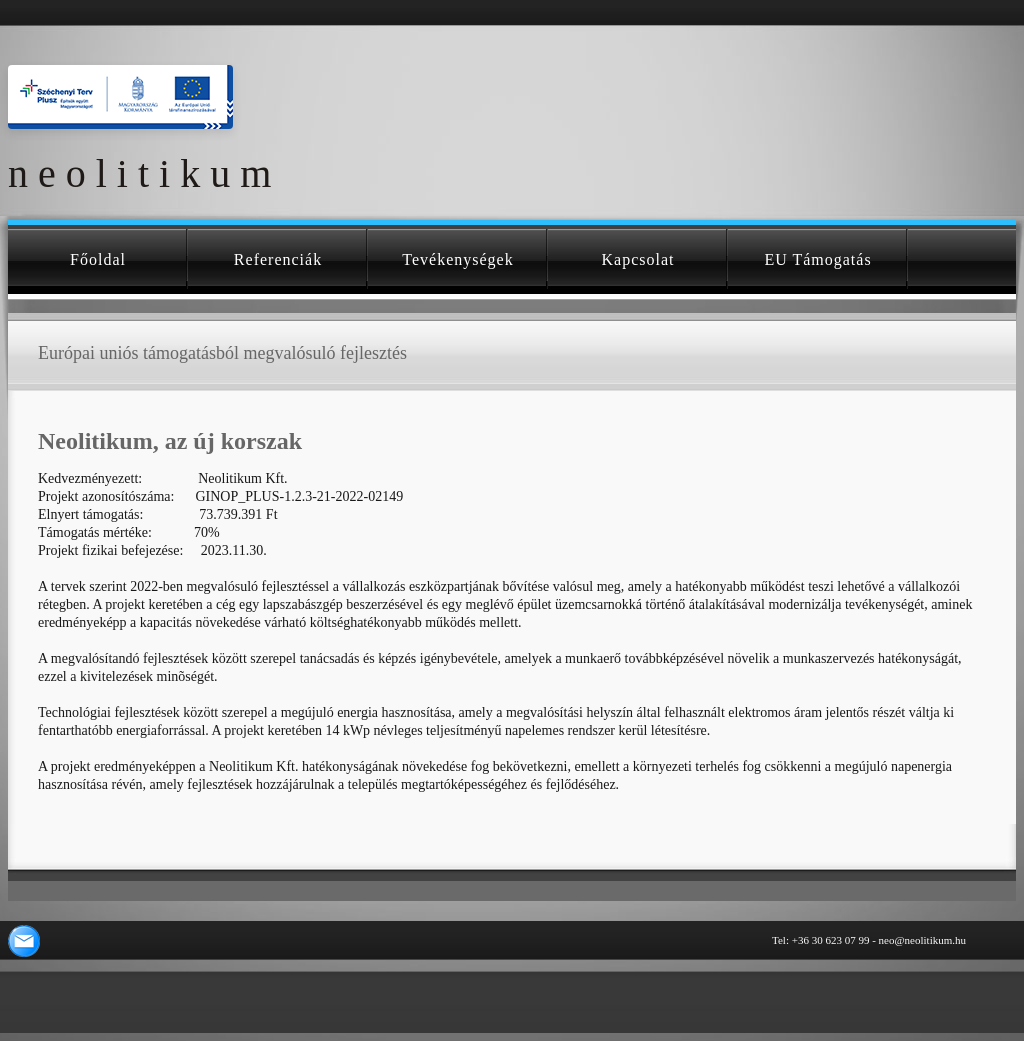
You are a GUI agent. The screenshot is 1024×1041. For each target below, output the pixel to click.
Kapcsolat (638, 259)
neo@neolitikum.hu (922, 940)
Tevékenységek (457, 259)
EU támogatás (817, 259)
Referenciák (278, 259)
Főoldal (98, 259)
